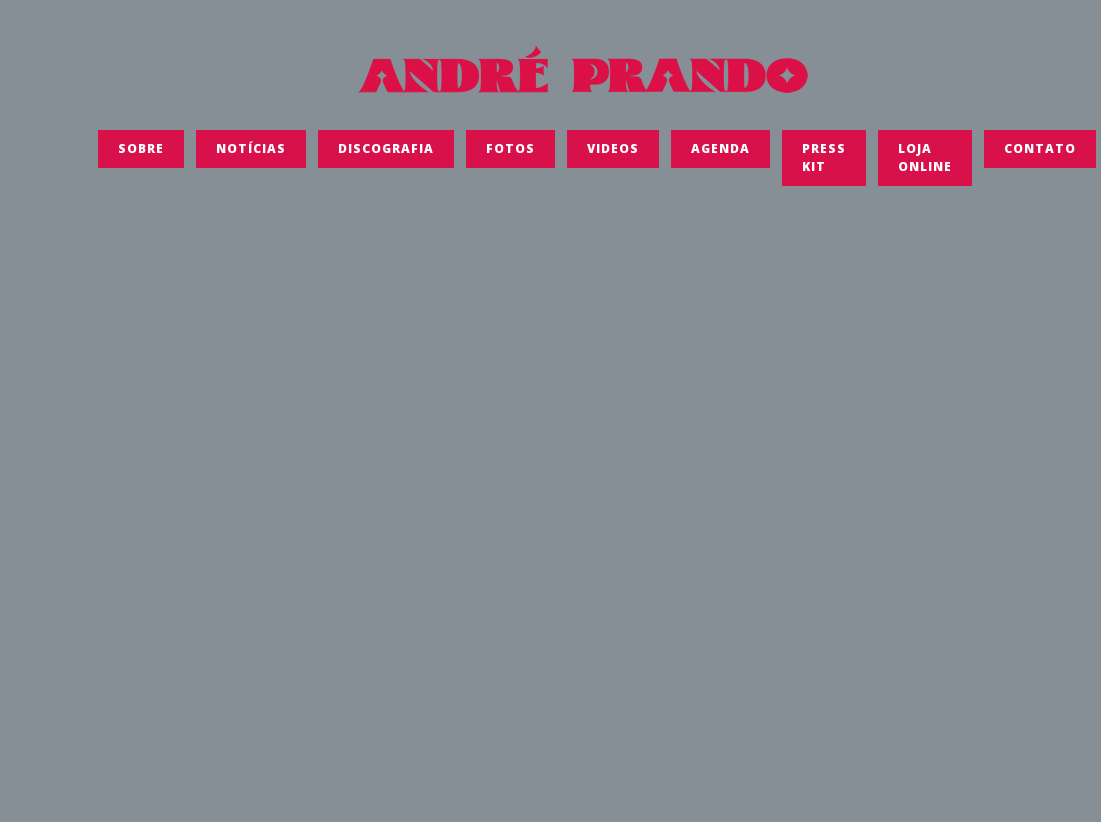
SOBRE (141, 154)
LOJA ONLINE (925, 163)
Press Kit (824, 163)
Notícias (251, 154)
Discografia (386, 154)
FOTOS (510, 154)
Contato (1040, 154)
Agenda (720, 154)
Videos (613, 154)
